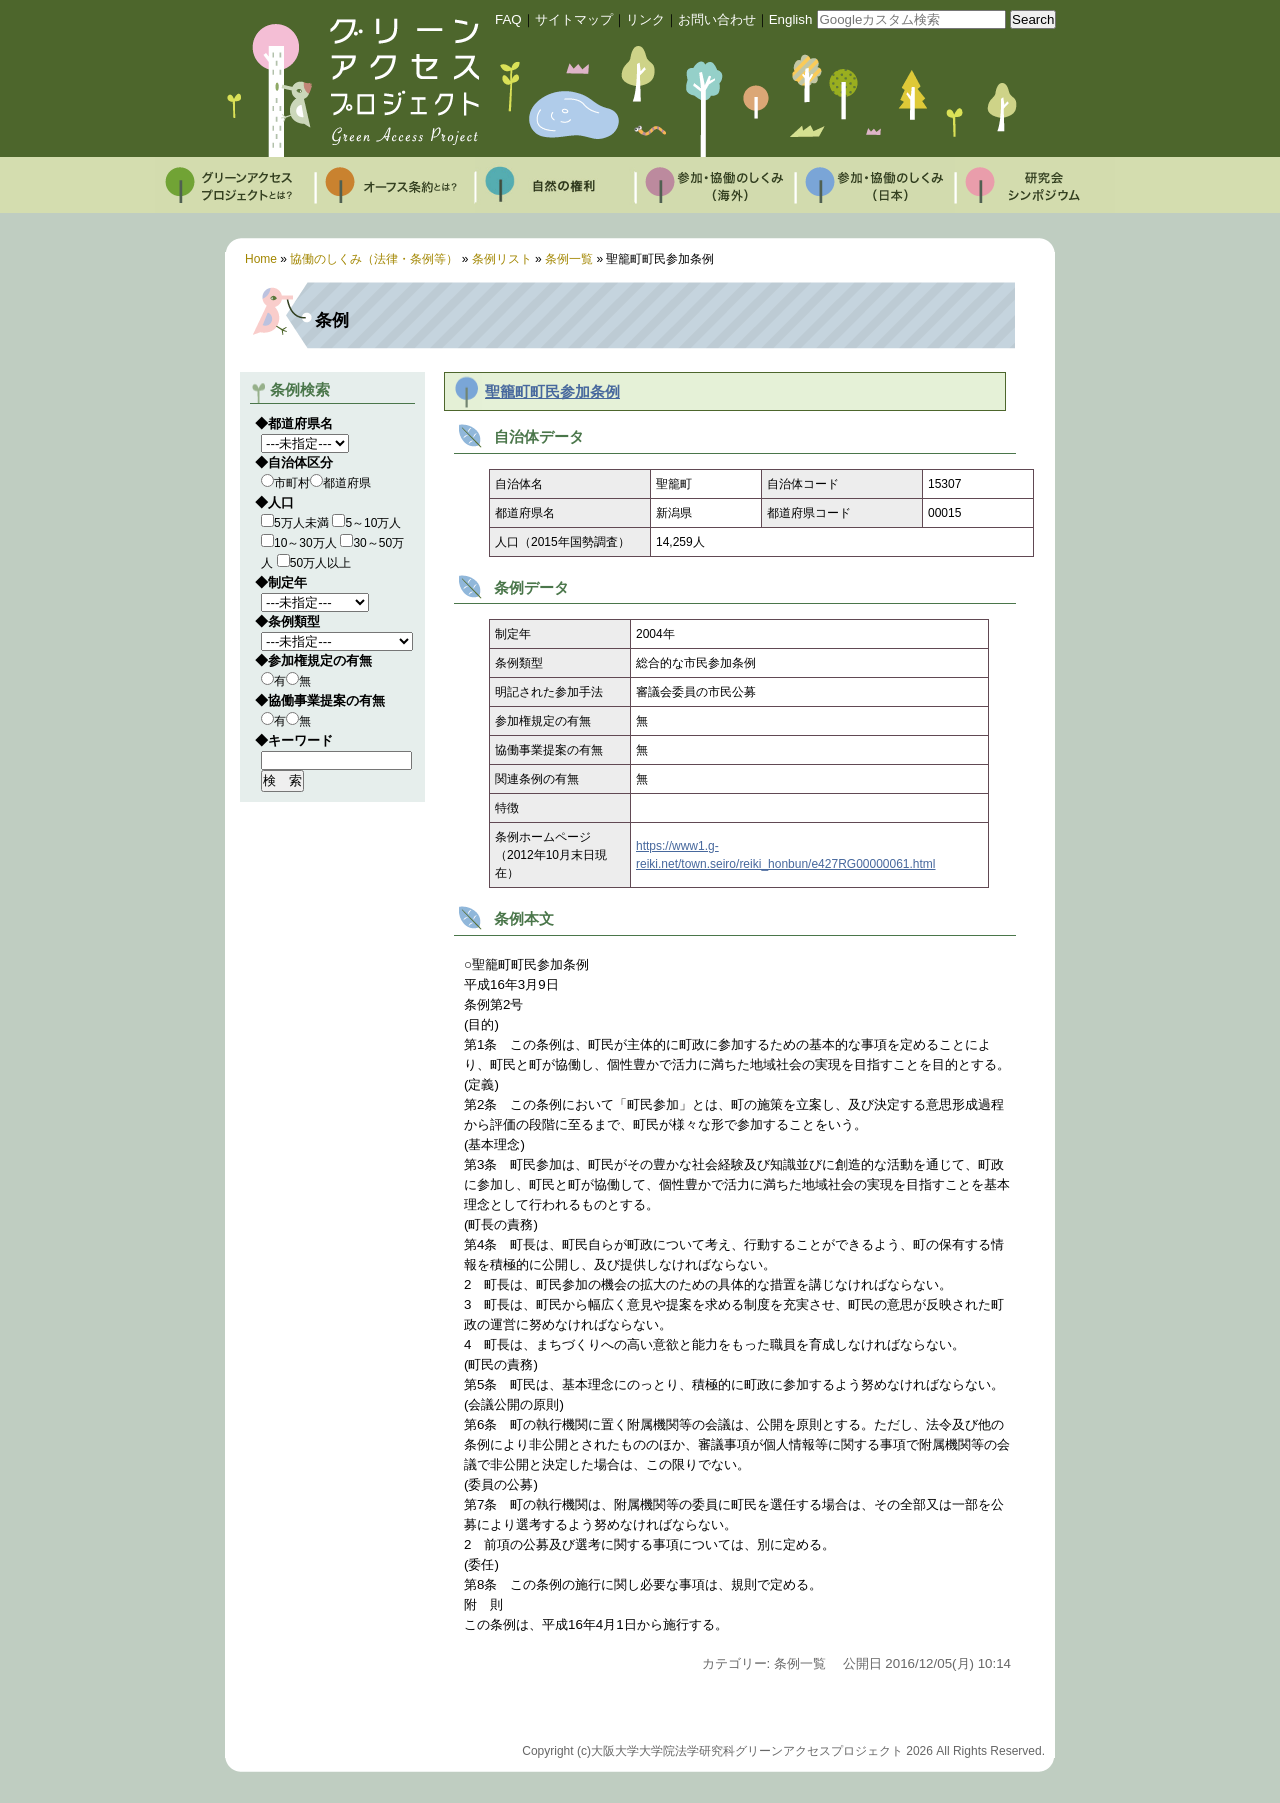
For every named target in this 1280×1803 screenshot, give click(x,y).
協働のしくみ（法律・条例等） (374, 259)
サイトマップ (574, 19)
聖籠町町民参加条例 (552, 392)
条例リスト (502, 259)
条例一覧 (569, 259)
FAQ (508, 19)
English (791, 19)
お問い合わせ (717, 19)
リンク (645, 19)
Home (261, 259)
